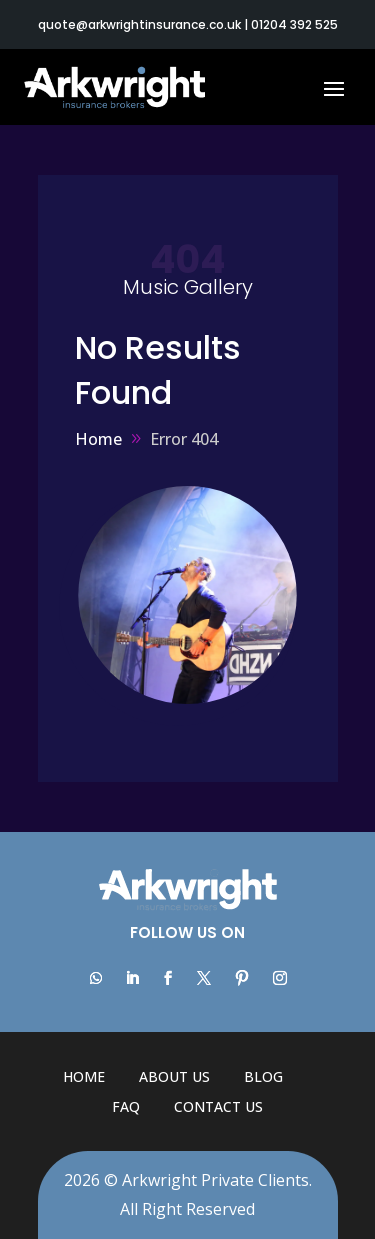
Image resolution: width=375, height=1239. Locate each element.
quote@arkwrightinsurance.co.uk (139, 24)
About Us (174, 1076)
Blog (263, 1076)
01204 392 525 (294, 24)
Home (84, 1076)
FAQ (126, 1106)
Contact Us (218, 1106)
